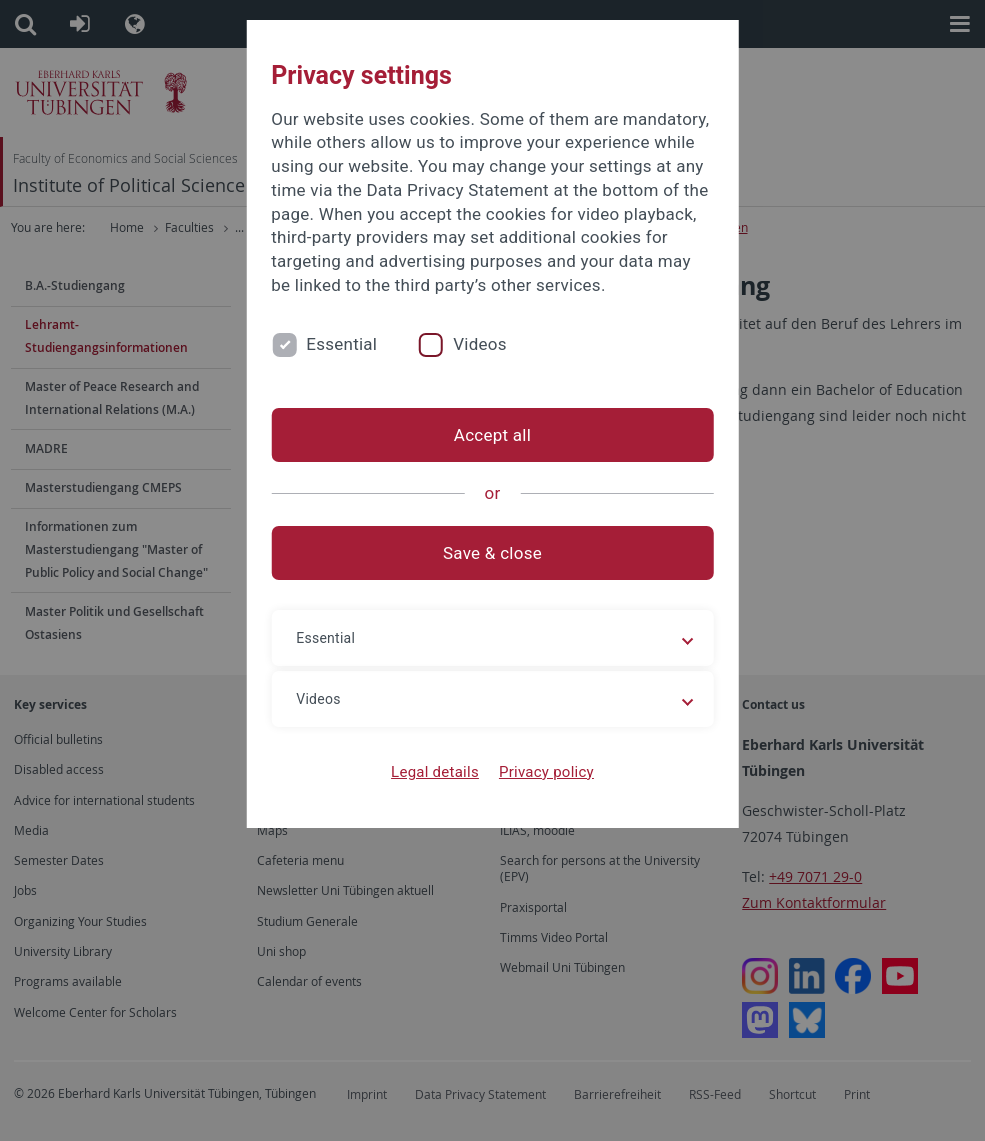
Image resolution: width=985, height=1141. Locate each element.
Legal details (435, 772)
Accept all (492, 435)
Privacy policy (546, 772)
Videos (480, 344)
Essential (341, 344)
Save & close (492, 553)
